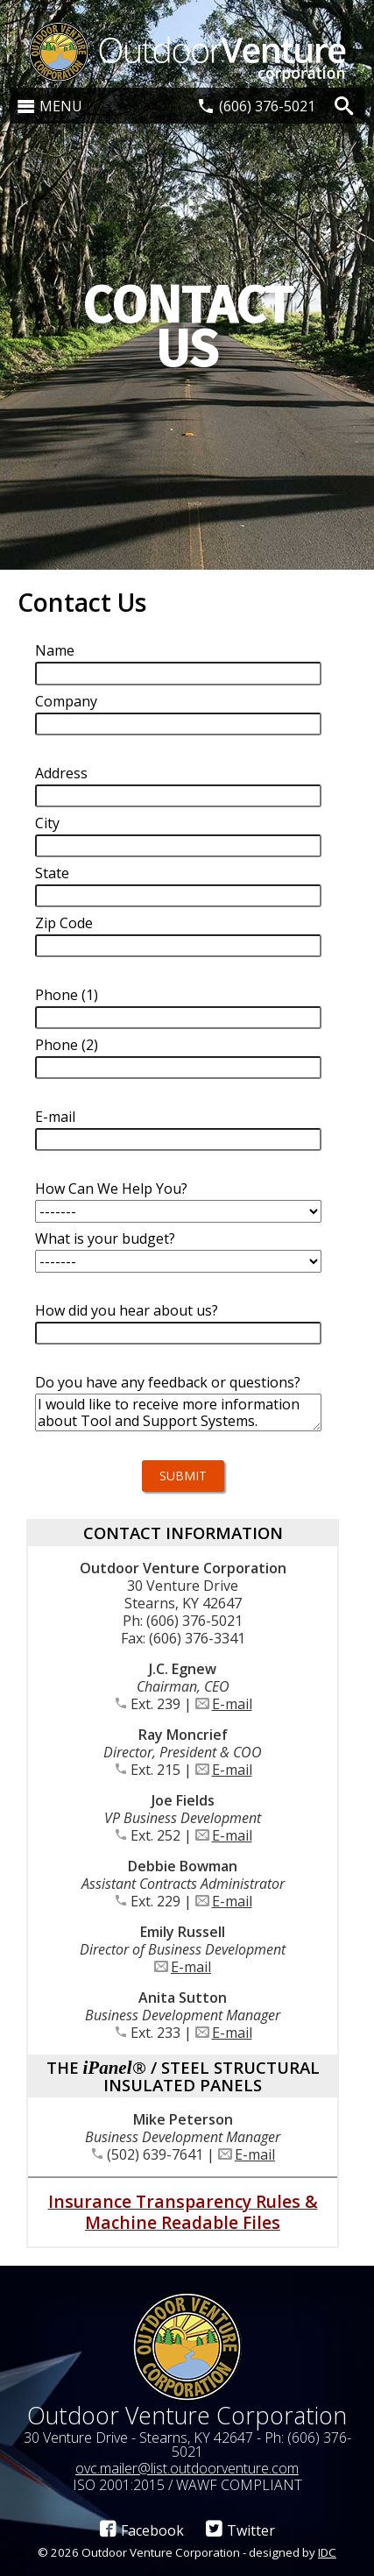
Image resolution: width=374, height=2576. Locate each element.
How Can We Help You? (111, 1189)
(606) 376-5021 (267, 106)
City (47, 823)
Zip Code (64, 923)
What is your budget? (105, 1238)
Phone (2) (66, 1045)
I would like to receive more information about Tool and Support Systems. (178, 1412)
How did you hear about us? (126, 1310)
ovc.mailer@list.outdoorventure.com (187, 2468)
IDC (327, 2552)
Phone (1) (66, 995)
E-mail (55, 1117)
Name (54, 650)
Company (66, 701)
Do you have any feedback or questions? (167, 1382)
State (52, 873)
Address (61, 773)
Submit (183, 1475)
